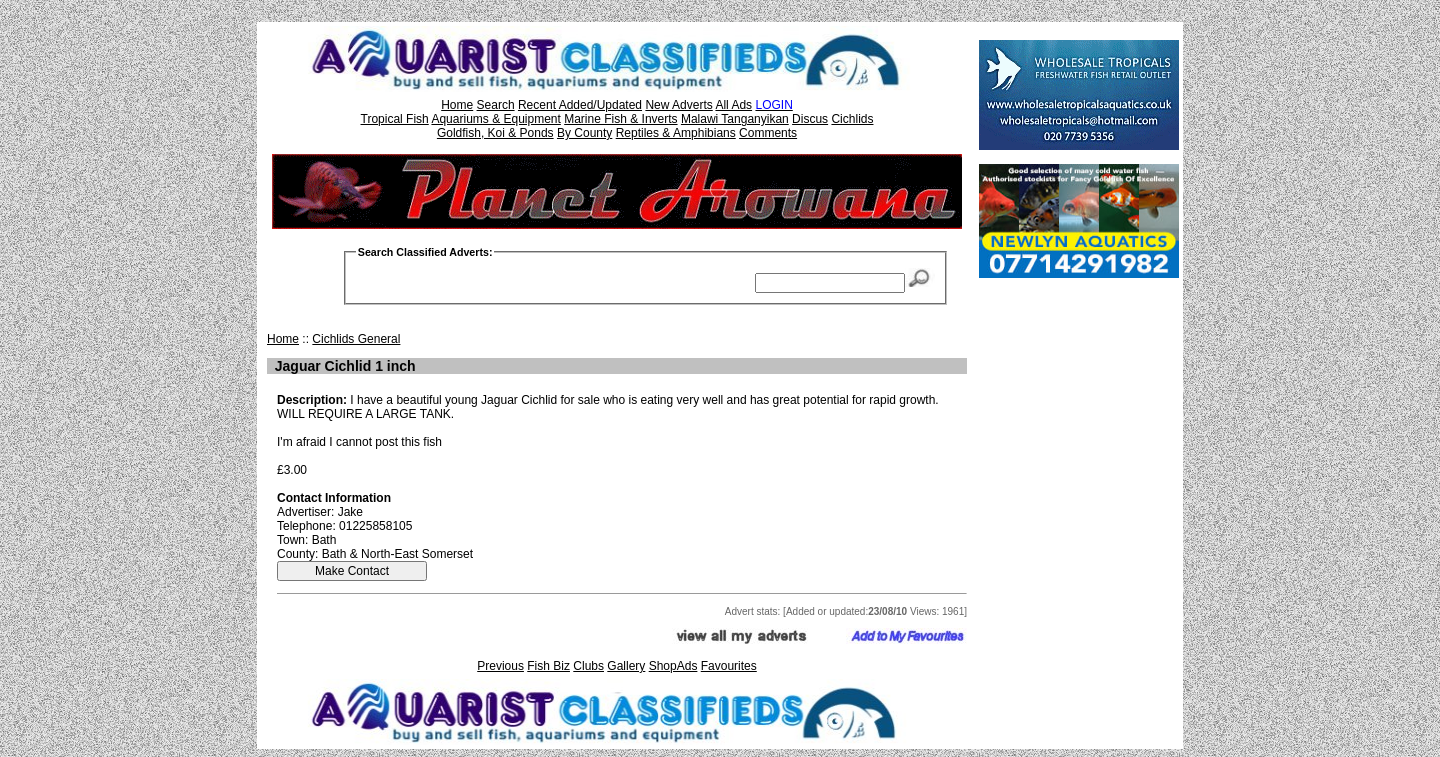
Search (496, 105)
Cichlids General (356, 339)
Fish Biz (548, 666)
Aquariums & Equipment (495, 119)
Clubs (588, 666)
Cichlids (852, 119)
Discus (810, 119)
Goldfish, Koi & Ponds (495, 133)
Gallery (626, 666)
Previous (500, 666)
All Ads (733, 105)
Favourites (729, 666)
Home (457, 105)
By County (584, 133)
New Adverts (678, 105)
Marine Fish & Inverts (620, 119)
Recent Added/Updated (580, 105)
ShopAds (673, 666)
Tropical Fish (395, 119)
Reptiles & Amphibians (676, 133)
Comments (768, 133)
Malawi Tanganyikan (735, 119)
